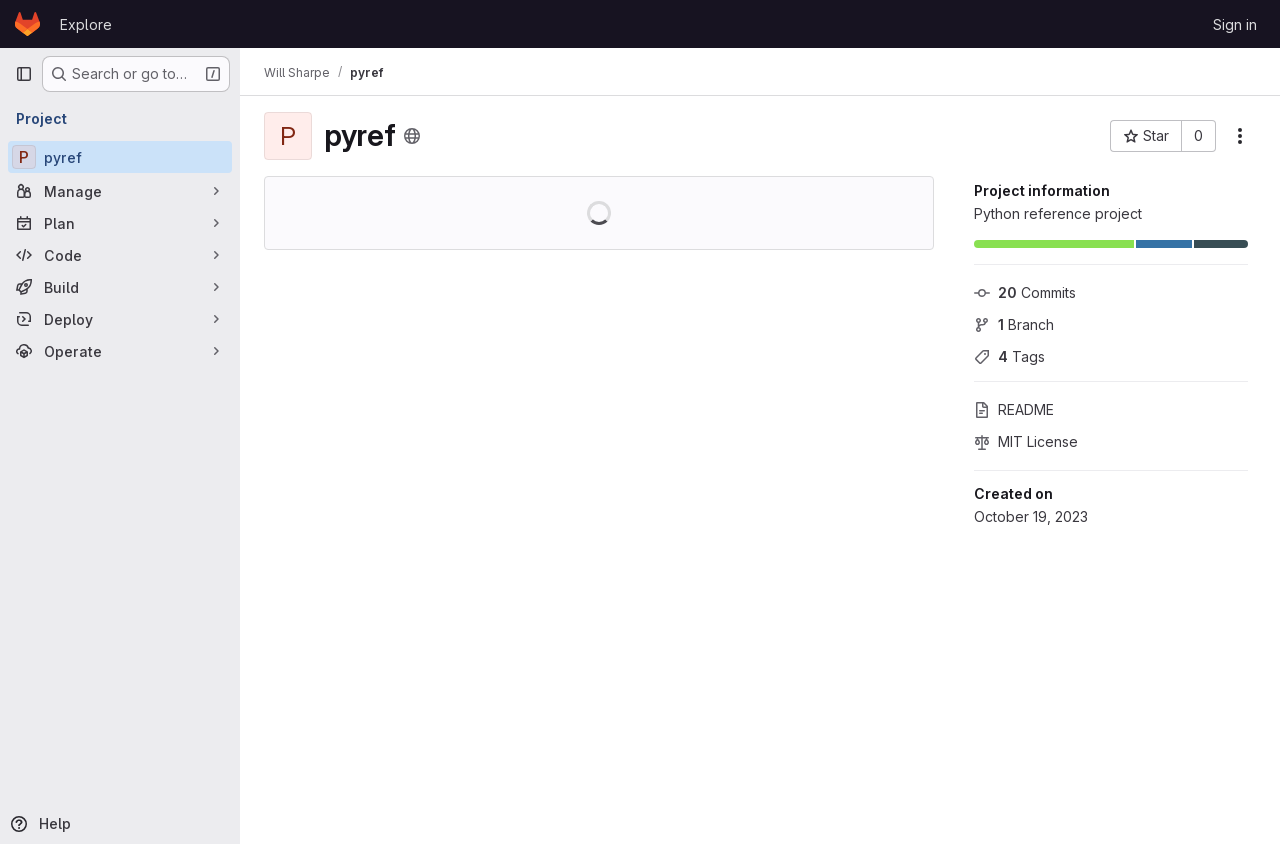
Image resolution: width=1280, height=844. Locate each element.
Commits (1025, 292)
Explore (86, 24)
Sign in (1235, 24)
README (1014, 409)
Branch (1014, 324)
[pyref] (120, 157)
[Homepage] (27, 24)
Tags (1009, 356)
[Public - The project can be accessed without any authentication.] (412, 136)
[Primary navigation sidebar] (24, 74)
